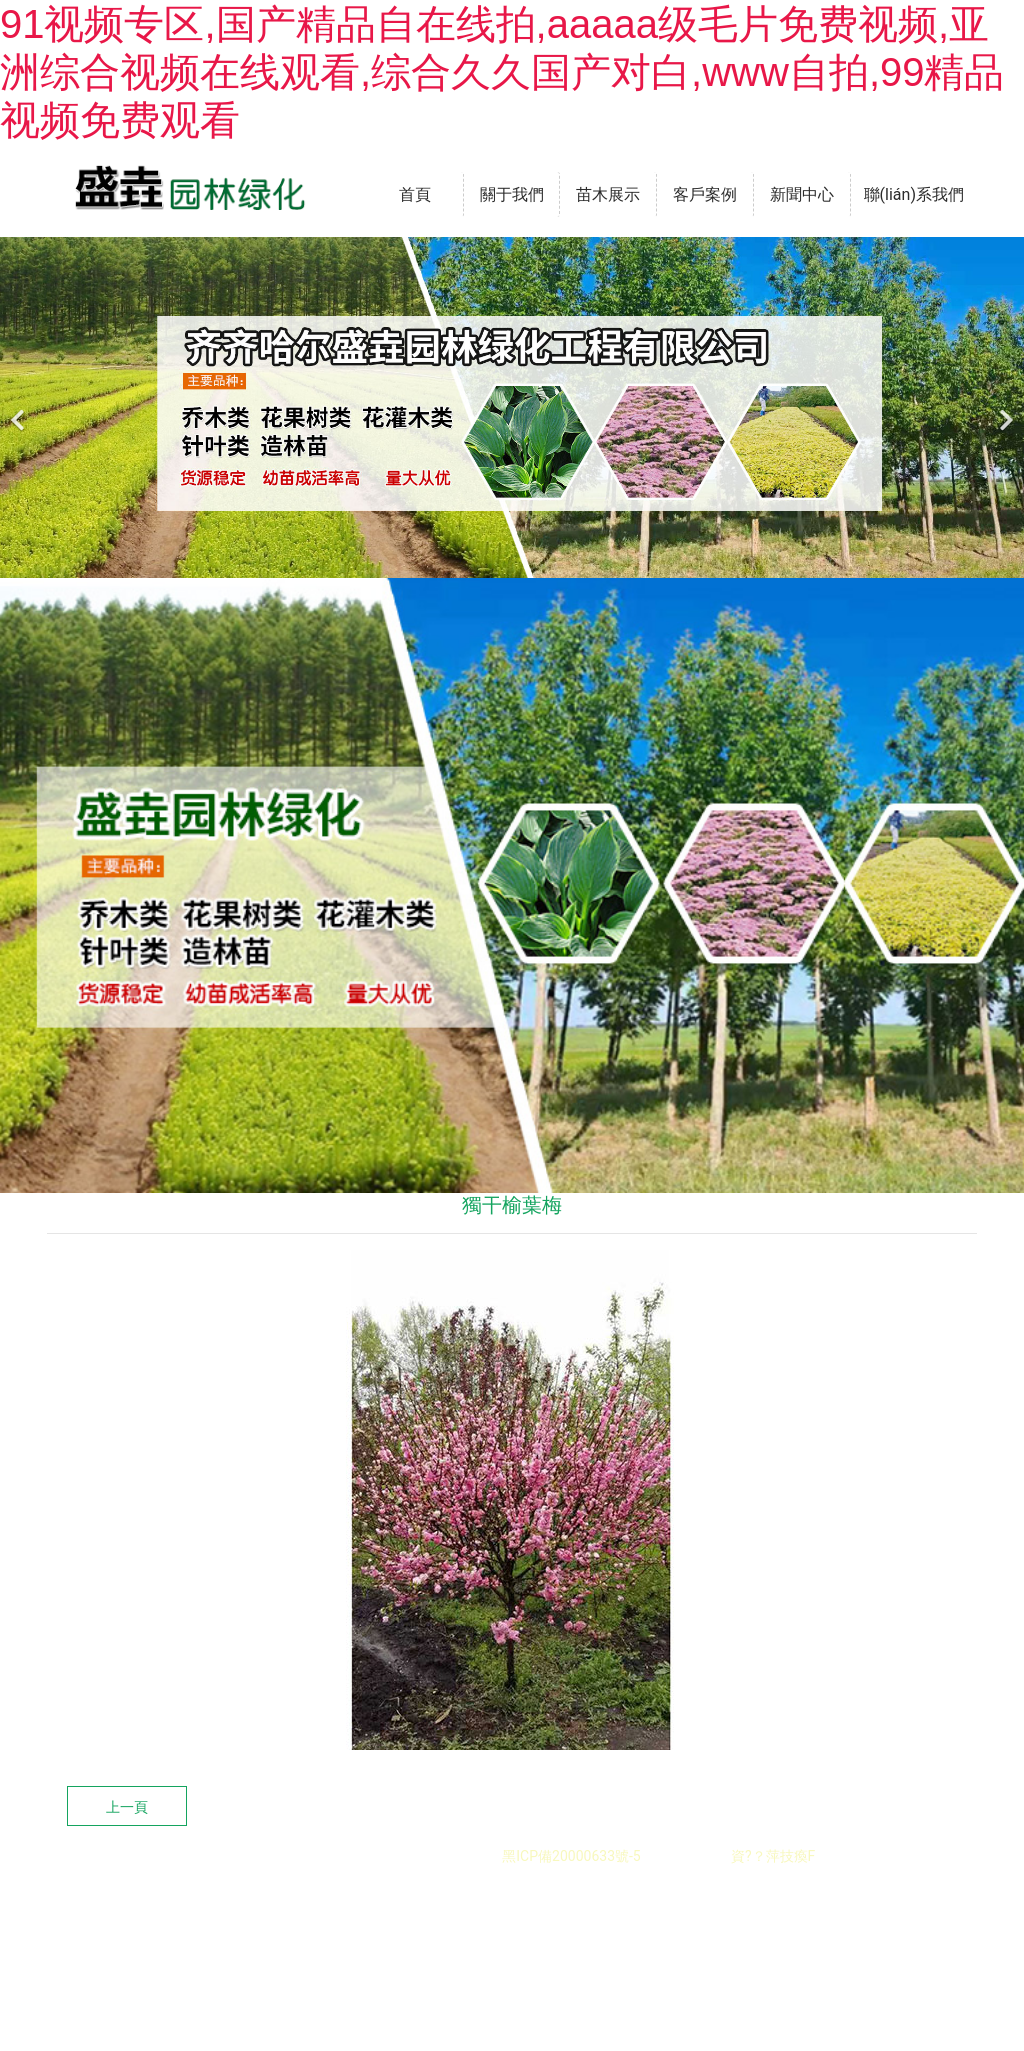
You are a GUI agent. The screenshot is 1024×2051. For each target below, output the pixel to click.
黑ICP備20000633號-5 (570, 1856)
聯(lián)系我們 (914, 194)
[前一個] (20, 407)
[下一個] (1004, 407)
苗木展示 (608, 194)
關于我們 (512, 194)
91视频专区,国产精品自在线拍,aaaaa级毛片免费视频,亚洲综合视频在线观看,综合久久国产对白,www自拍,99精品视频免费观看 (502, 72)
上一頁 (127, 1807)
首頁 (415, 194)
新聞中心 (802, 194)
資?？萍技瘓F (773, 1856)
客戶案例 (705, 194)
